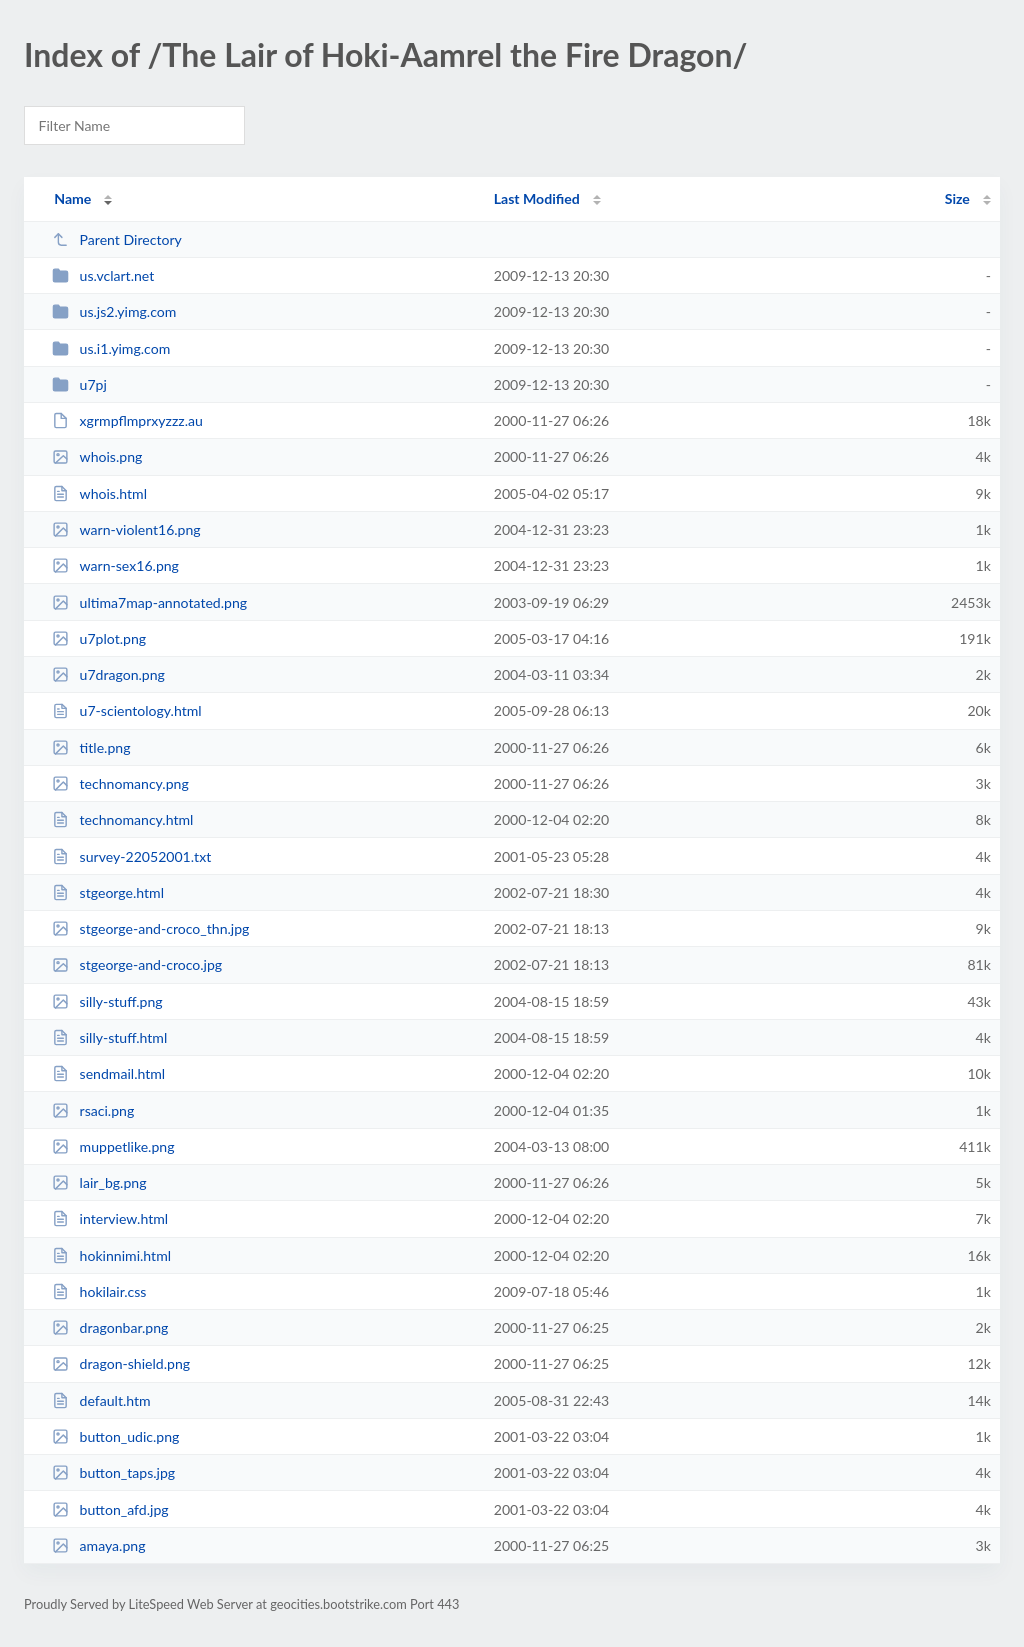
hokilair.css (99, 1291)
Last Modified (537, 198)
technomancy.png (120, 783)
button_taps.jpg (113, 1472)
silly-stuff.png (107, 1001)
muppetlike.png (113, 1146)
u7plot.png (99, 638)
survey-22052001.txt (131, 856)
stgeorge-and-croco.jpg (137, 964)
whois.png (97, 456)
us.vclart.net (103, 275)
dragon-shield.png (121, 1363)
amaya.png (98, 1545)
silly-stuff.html (109, 1037)
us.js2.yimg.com (114, 311)
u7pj (79, 384)
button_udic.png (115, 1436)
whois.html (99, 493)
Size (957, 198)
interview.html (110, 1218)
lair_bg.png (99, 1182)
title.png (91, 747)
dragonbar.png (110, 1327)
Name (72, 198)
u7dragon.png (108, 674)
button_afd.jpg (110, 1509)
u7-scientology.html (126, 710)
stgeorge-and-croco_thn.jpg (150, 928)
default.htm (101, 1400)
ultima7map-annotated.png (149, 602)
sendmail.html (108, 1073)
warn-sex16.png (115, 565)
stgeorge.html (108, 892)
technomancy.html (122, 819)
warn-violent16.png (126, 529)
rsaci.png (93, 1110)
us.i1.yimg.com (111, 348)
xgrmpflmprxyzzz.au (127, 420)
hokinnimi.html (111, 1255)
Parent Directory (117, 239)
